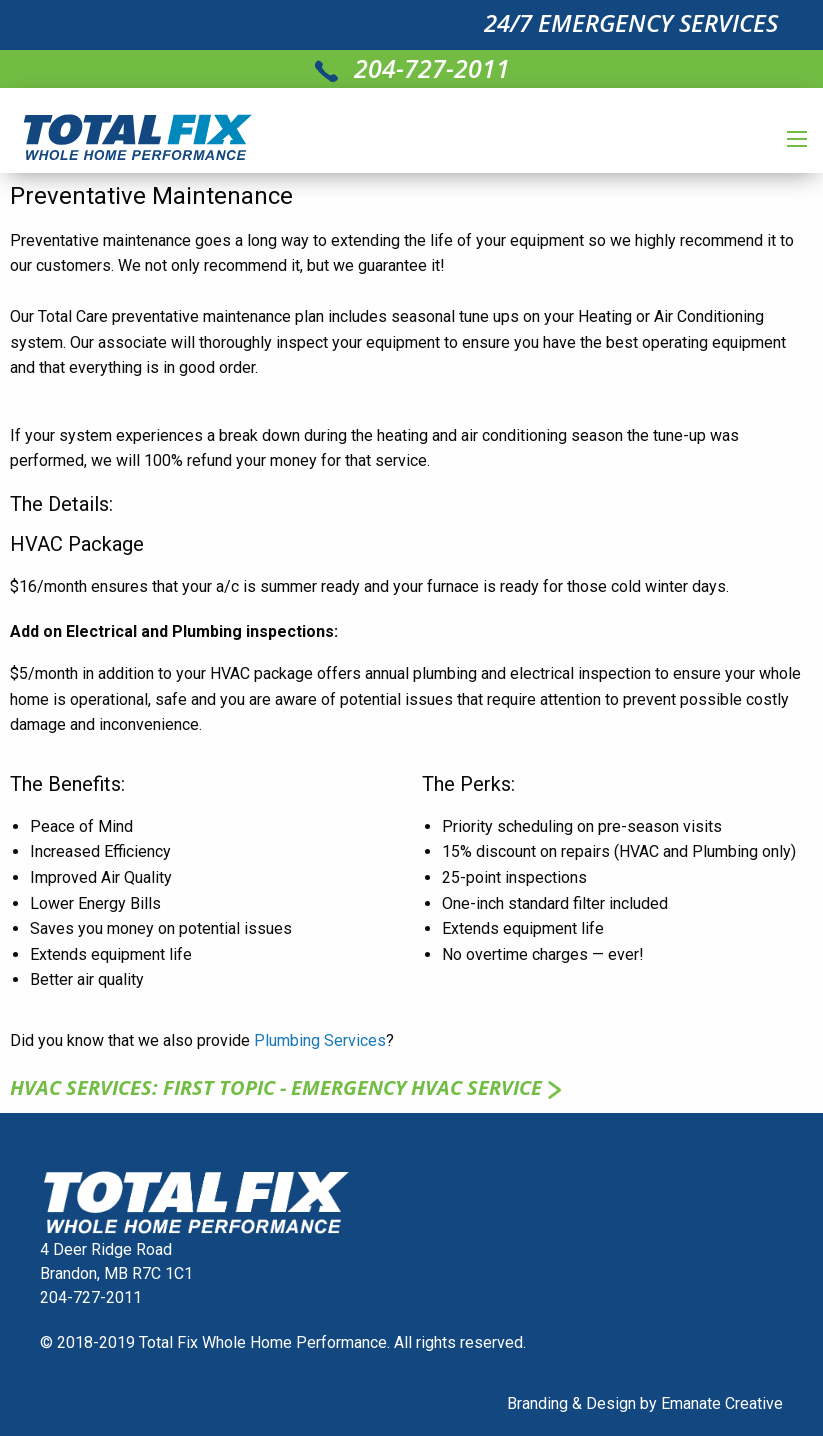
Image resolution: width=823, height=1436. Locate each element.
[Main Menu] (797, 139)
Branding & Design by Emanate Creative (645, 1403)
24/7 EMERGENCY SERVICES (631, 22)
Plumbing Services (320, 1040)
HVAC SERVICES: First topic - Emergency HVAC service (288, 1087)
